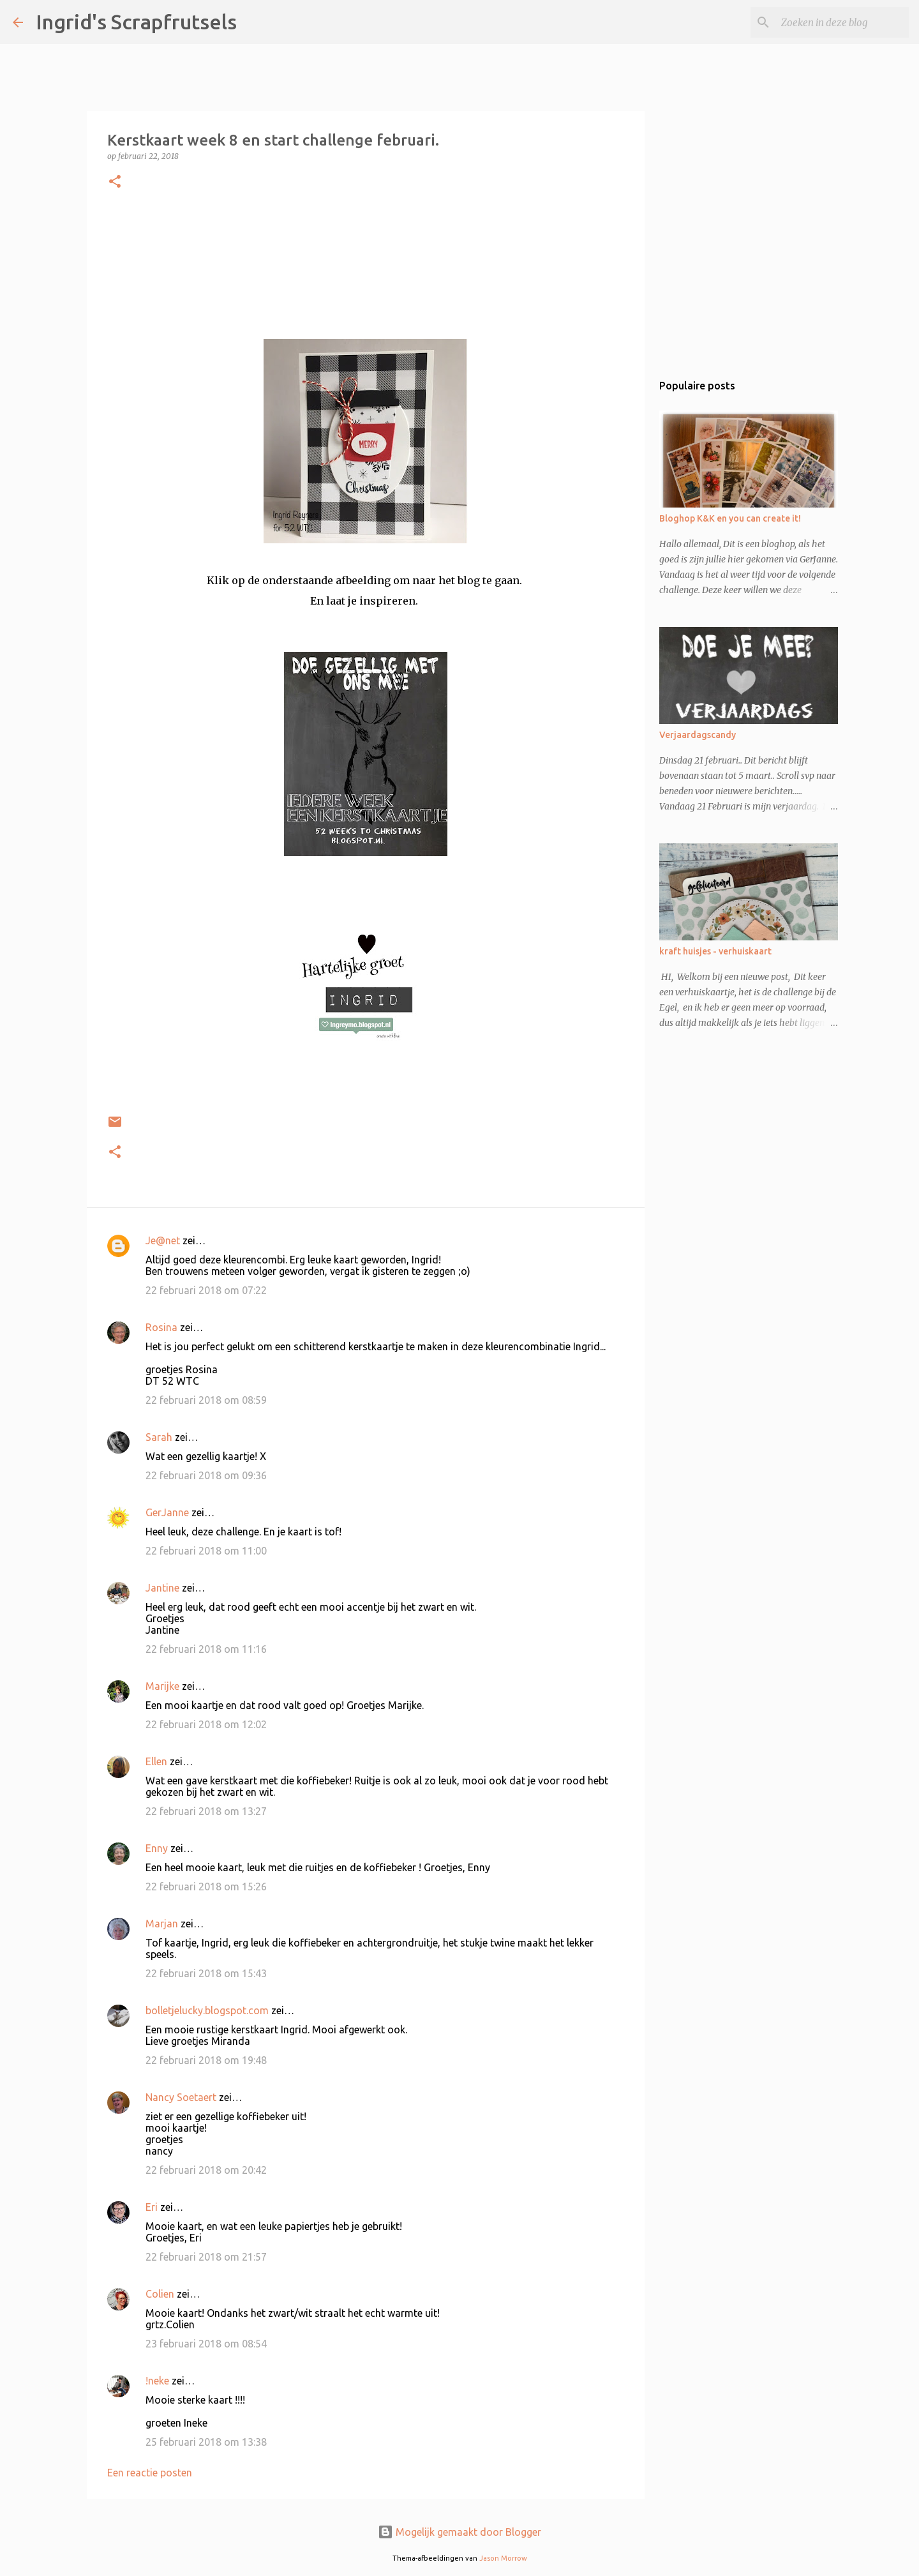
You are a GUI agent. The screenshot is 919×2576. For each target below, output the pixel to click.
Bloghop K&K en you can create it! (730, 518)
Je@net (163, 1240)
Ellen (156, 1761)
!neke (157, 2380)
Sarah (159, 1437)
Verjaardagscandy (697, 735)
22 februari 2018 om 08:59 (206, 1400)
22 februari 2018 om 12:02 (206, 1724)
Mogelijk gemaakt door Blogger (459, 2532)
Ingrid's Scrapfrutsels (136, 21)
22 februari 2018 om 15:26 (206, 1886)
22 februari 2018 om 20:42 (206, 2170)
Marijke (162, 1686)
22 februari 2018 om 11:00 (206, 1550)
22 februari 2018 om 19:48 (206, 2060)
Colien (160, 2294)
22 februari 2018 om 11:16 (206, 1649)
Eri (153, 2207)
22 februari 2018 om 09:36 (206, 1475)
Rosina (161, 1327)
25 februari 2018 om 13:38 (206, 2442)
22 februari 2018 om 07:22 (206, 1290)
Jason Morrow (503, 2558)
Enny (157, 1848)
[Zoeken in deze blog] (842, 22)
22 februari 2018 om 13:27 (206, 1811)
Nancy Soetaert (181, 2097)
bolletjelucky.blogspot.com (207, 2010)
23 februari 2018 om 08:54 (206, 2343)
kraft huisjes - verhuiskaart (715, 951)
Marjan (163, 1923)
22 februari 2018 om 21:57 (206, 2257)
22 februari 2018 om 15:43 (206, 1973)
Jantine (162, 1587)
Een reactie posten (149, 2472)
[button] (115, 182)
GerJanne (167, 1512)
